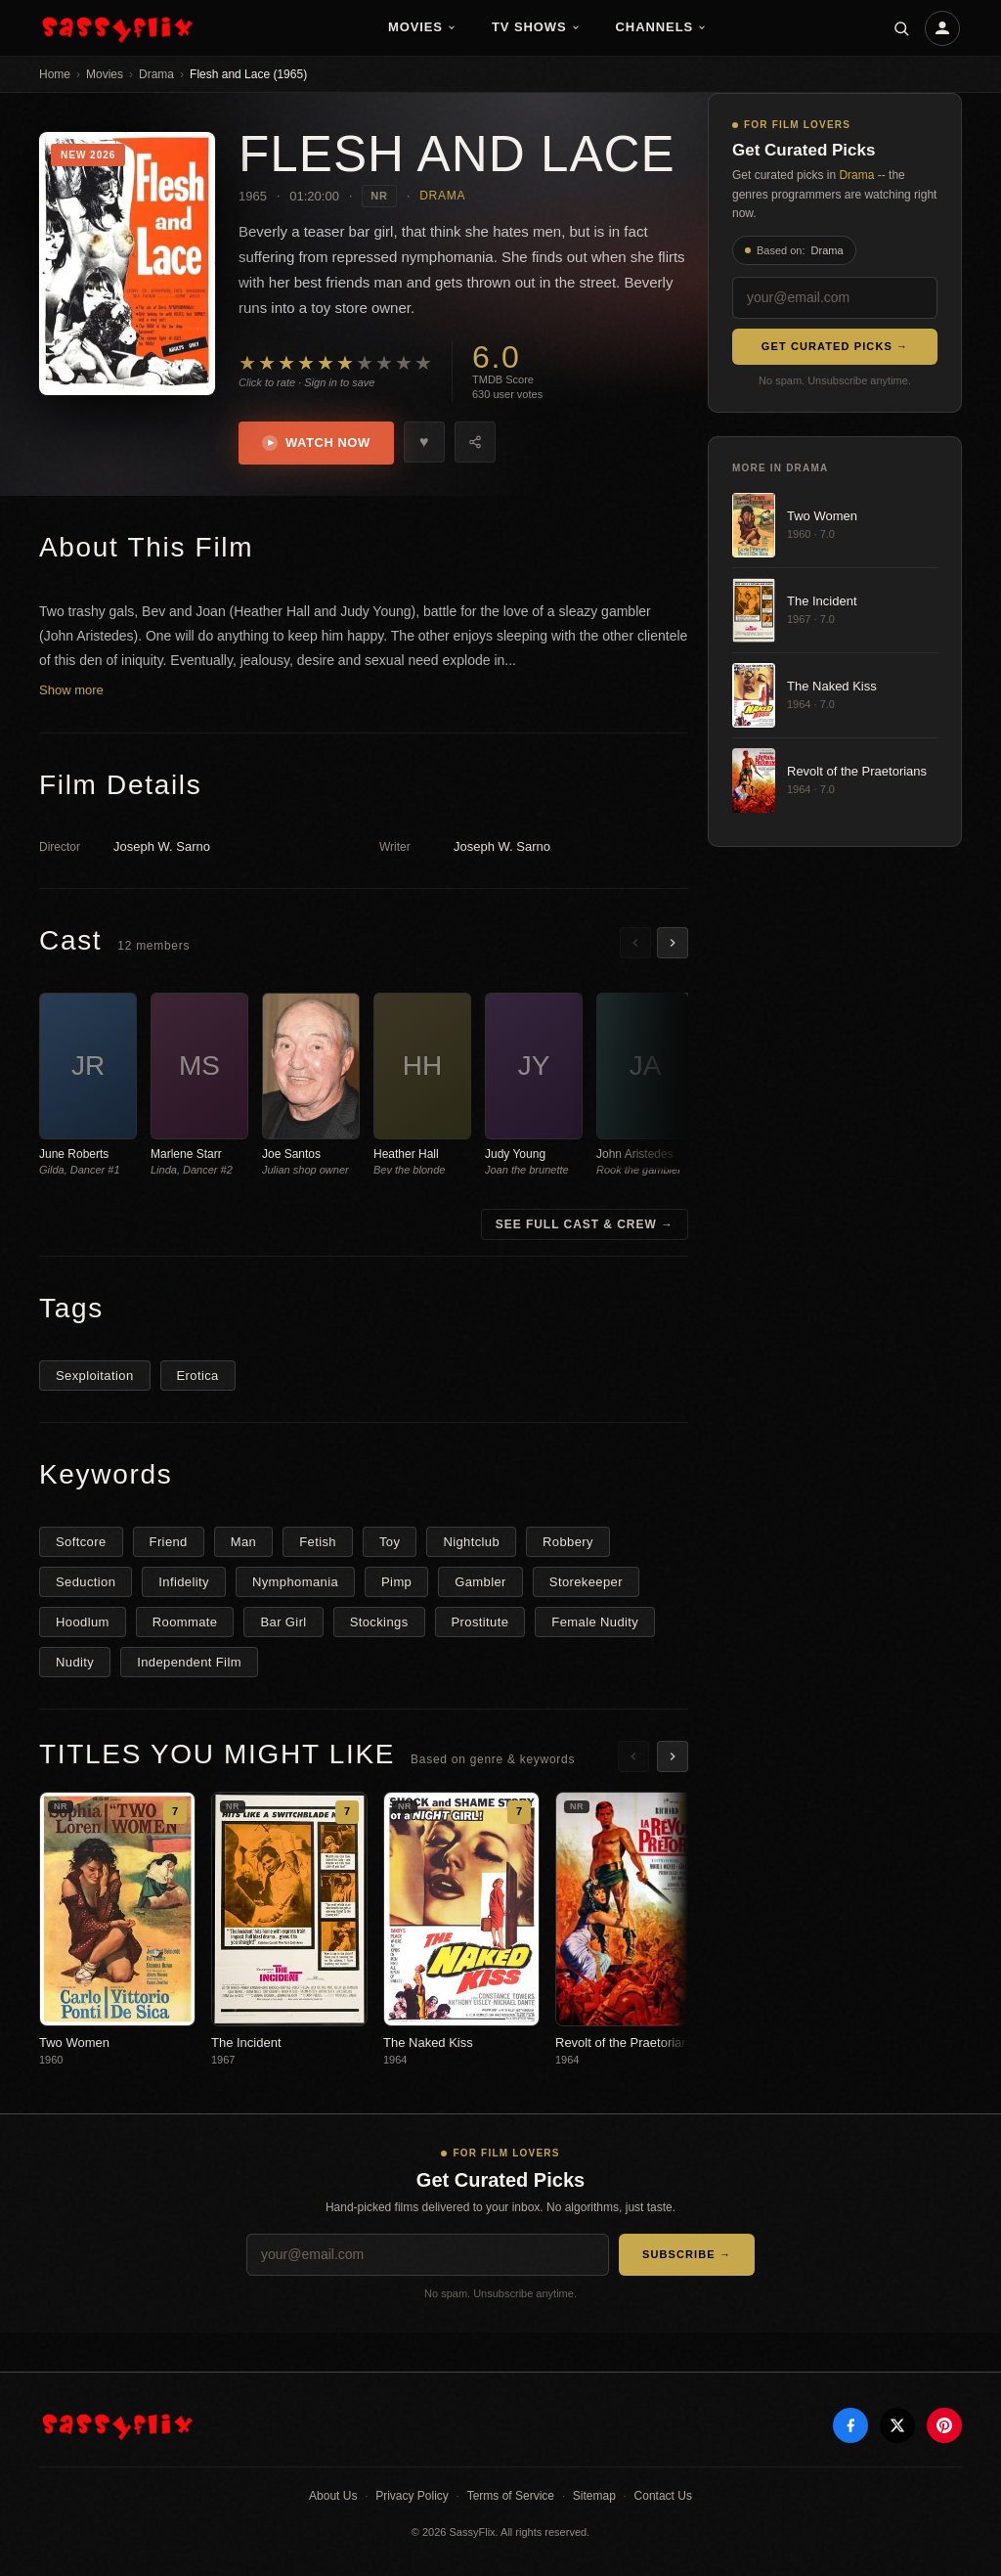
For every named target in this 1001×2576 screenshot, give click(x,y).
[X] (897, 2425)
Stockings (379, 1622)
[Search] (901, 28)
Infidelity (183, 1582)
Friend (169, 1541)
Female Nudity (594, 1622)
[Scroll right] (672, 942)
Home (54, 74)
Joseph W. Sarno (161, 846)
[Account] (942, 28)
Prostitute (480, 1622)
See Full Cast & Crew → (585, 1224)
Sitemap (594, 2496)
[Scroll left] (635, 942)
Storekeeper (586, 1582)
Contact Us (663, 2496)
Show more (71, 690)
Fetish (317, 1541)
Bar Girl (283, 1622)
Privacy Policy (412, 2496)
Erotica (198, 1375)
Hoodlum (82, 1622)
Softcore (81, 1541)
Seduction (85, 1582)
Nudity (75, 1662)
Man (243, 1541)
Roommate (185, 1622)
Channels (662, 27)
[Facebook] (850, 2425)
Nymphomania (295, 1582)
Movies (422, 27)
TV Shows (536, 27)
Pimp (396, 1582)
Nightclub (471, 1541)
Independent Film (189, 1662)
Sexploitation (95, 1375)
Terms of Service (510, 2496)
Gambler (480, 1582)
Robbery (568, 1541)
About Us (333, 2496)
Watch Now (316, 443)
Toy (389, 1541)
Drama (156, 74)
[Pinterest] (944, 2425)
